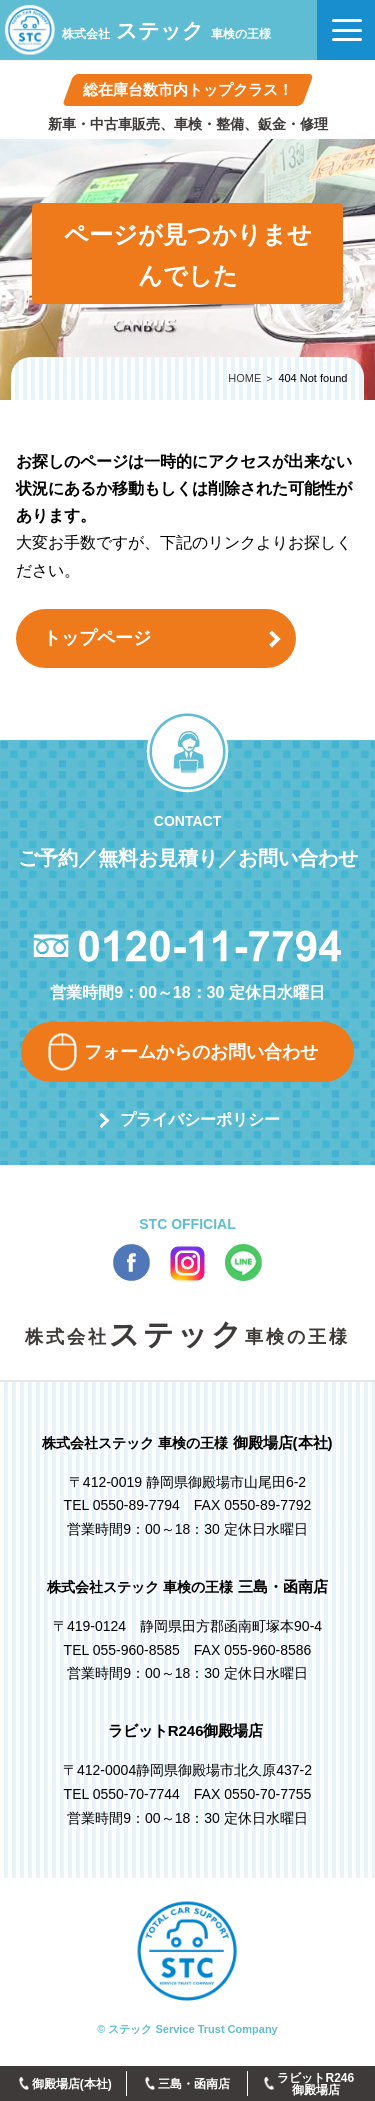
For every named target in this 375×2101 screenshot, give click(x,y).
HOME (244, 378)
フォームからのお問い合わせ (201, 1052)
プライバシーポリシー (200, 1119)
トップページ (97, 638)
